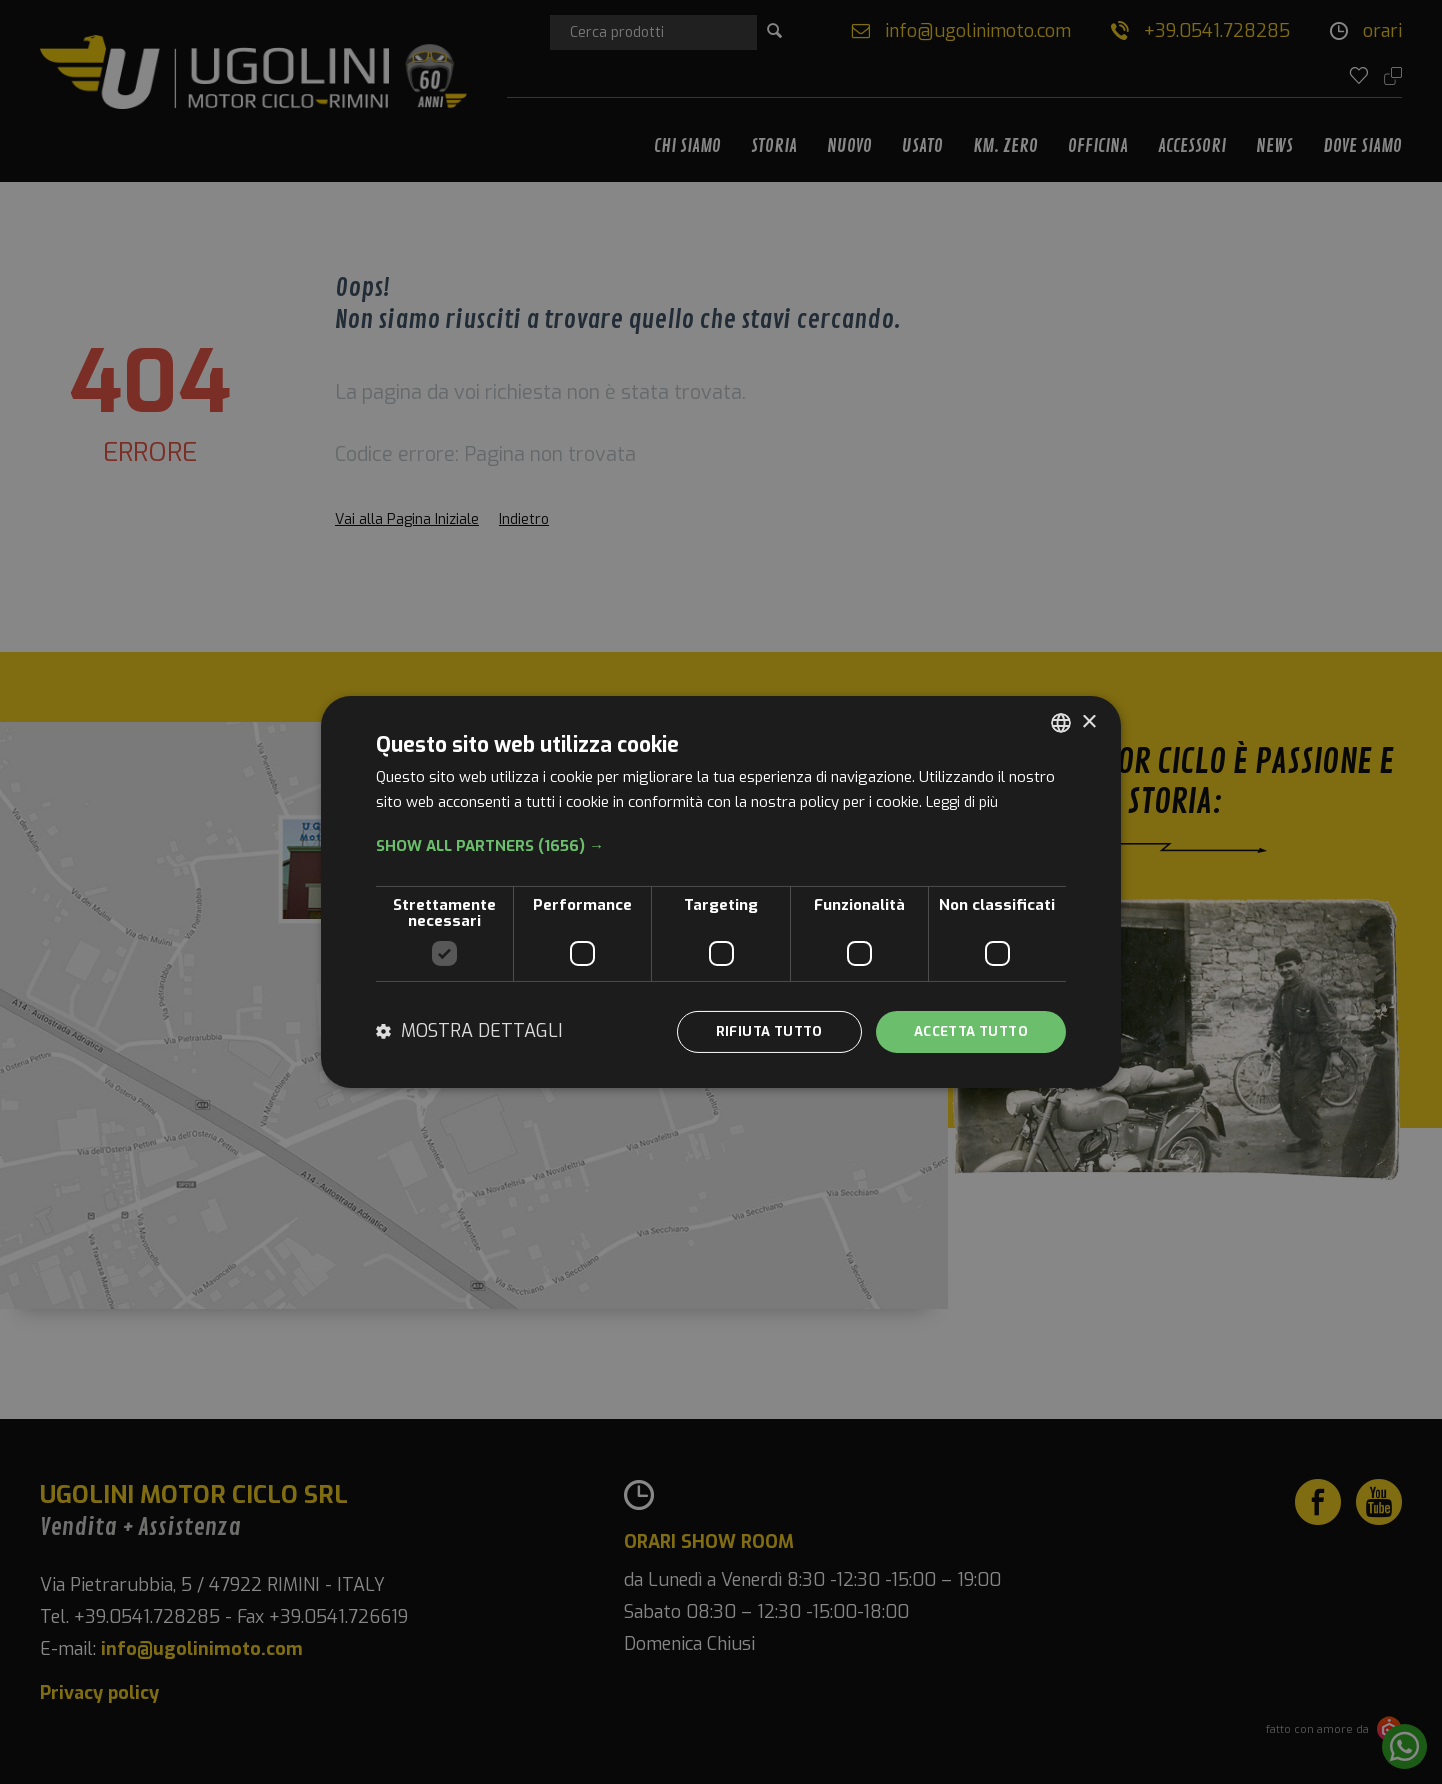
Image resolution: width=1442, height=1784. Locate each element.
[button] (721, 845)
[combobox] (1061, 722)
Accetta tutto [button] (965, 1031)
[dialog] (721, 892)
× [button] (1088, 720)
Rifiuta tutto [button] (755, 1031)
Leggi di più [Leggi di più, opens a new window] (964, 801)
